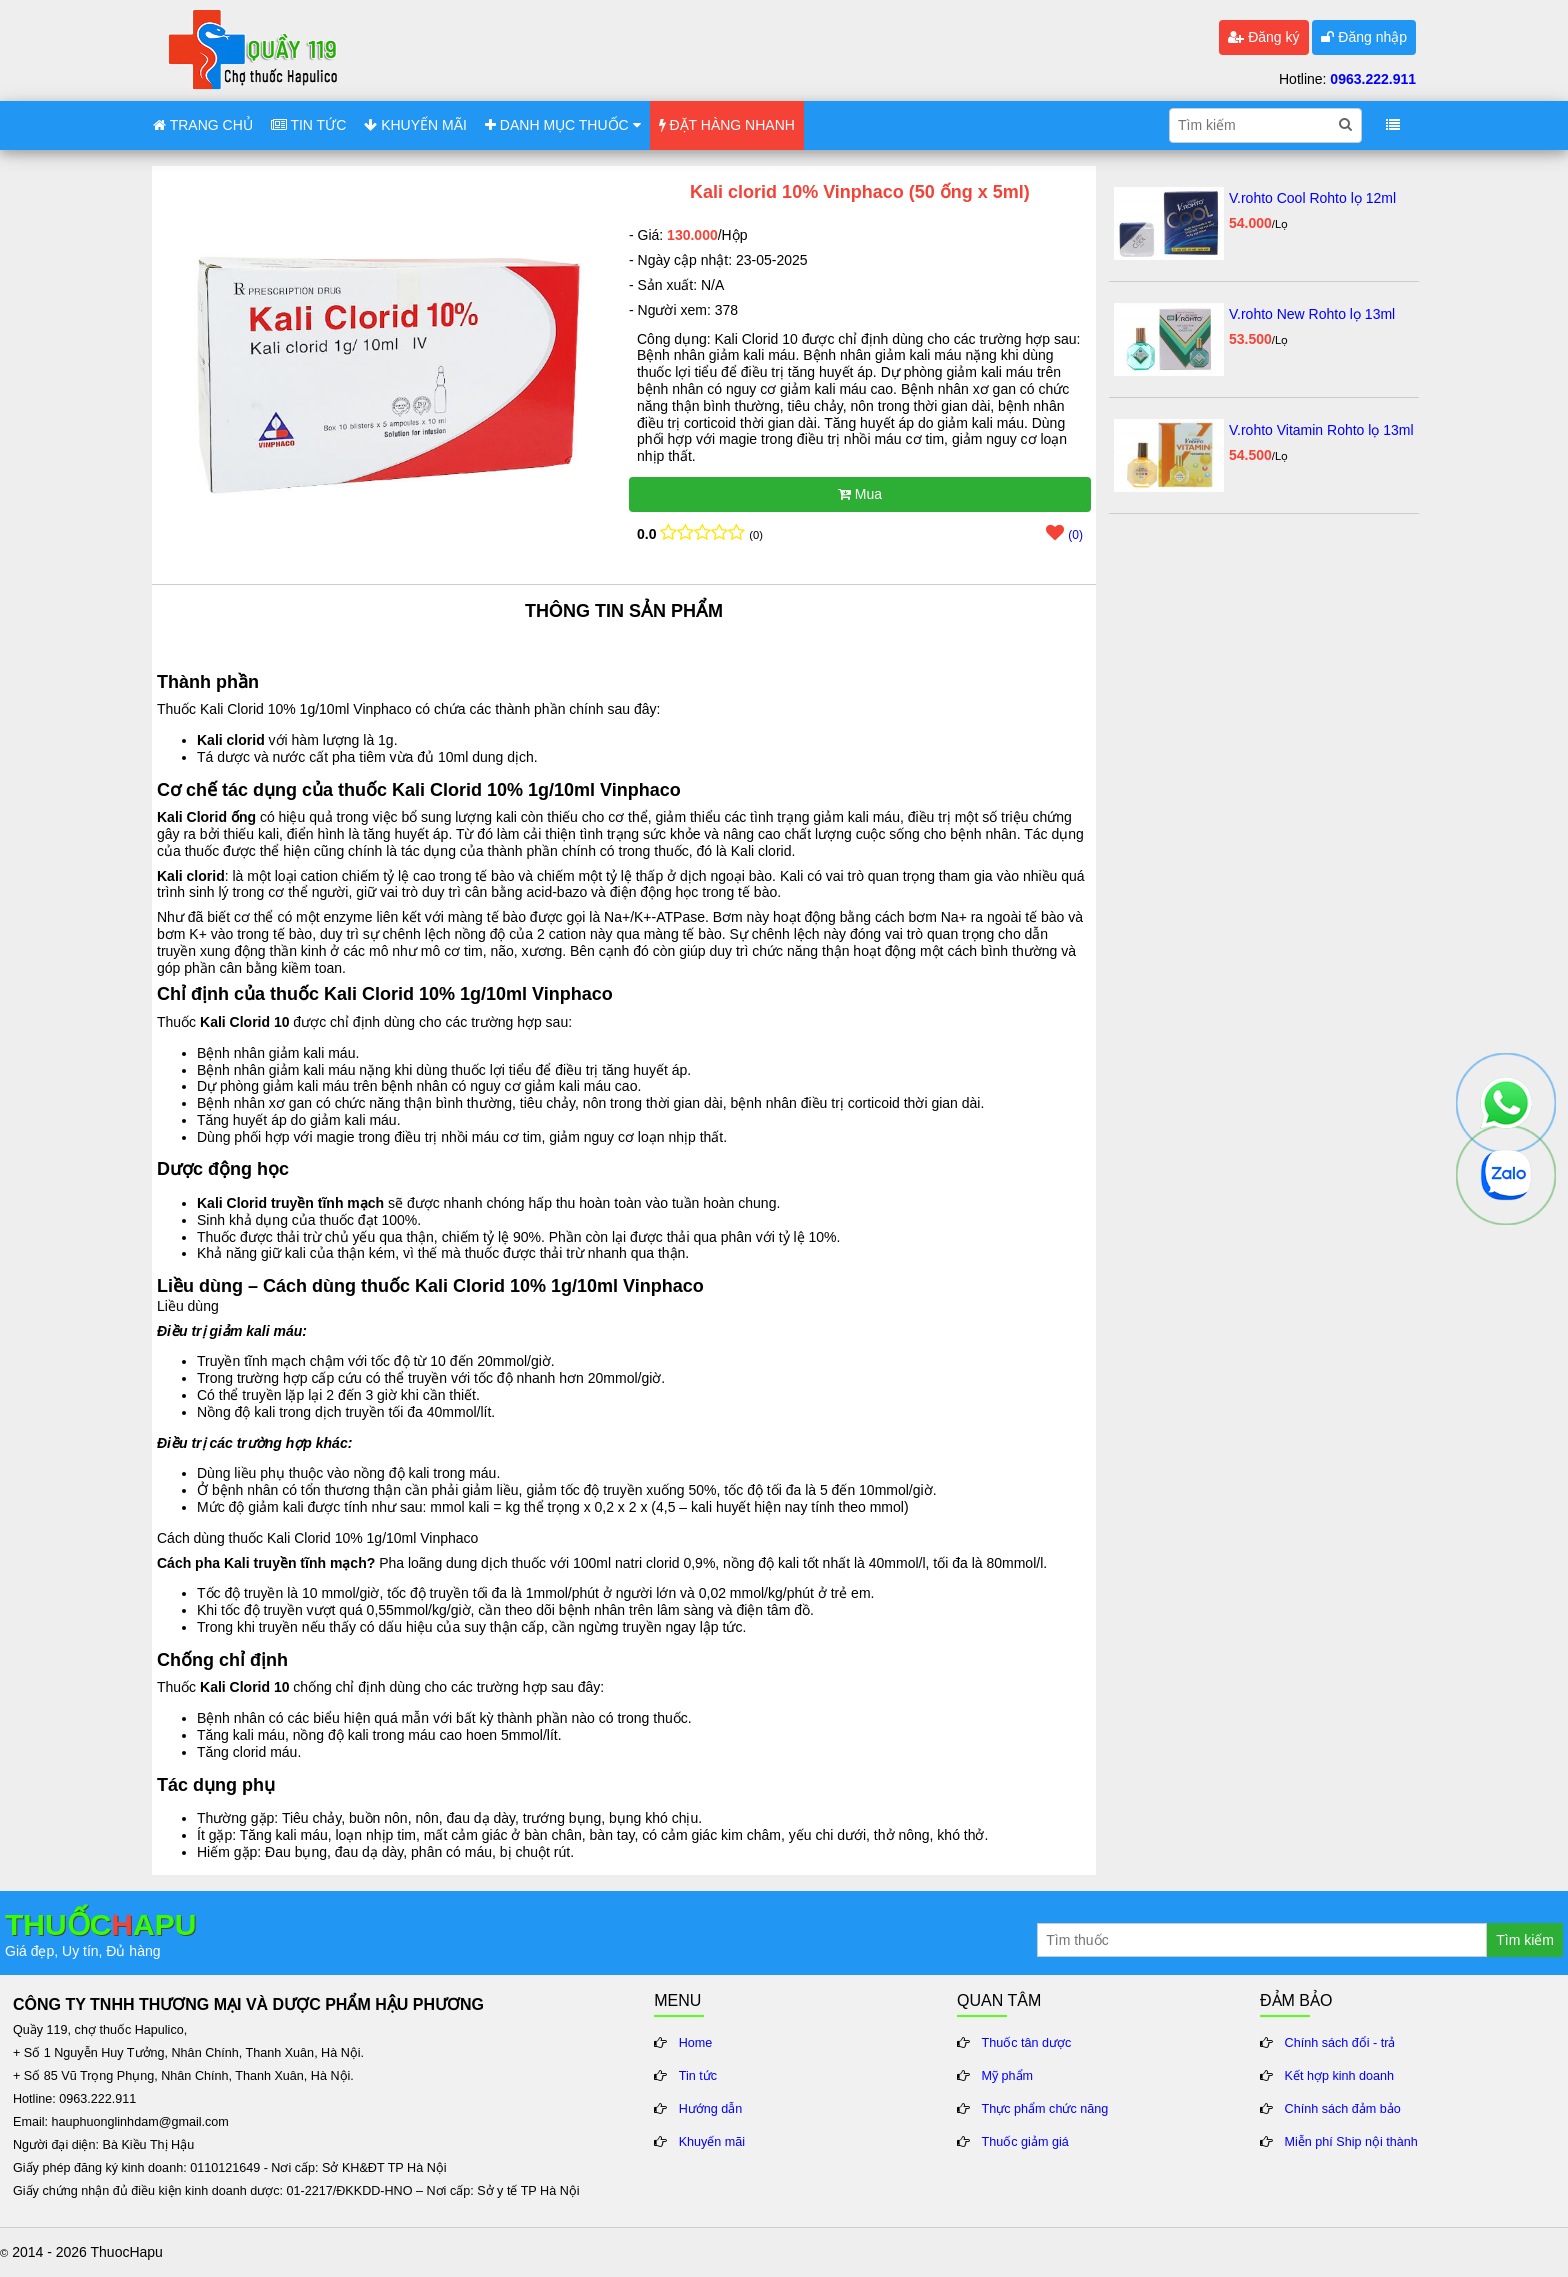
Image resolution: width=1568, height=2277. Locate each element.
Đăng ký (1263, 37)
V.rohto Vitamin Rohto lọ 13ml (1321, 430)
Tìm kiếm (1525, 1940)
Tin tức (698, 2076)
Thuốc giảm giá (1025, 2142)
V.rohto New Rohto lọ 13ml (1312, 314)
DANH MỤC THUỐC (563, 125)
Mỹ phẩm (1008, 2076)
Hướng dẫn (711, 2109)
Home (696, 2043)
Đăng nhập (1364, 37)
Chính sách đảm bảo (1343, 2109)
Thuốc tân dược (1027, 2043)
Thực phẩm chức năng (1045, 2109)
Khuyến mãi (712, 2142)
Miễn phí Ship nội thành (1351, 2142)
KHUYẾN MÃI (415, 125)
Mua (860, 494)
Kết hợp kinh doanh (1340, 2076)
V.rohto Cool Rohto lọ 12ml (1312, 198)
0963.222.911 (1373, 79)
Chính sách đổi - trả (1340, 2043)
